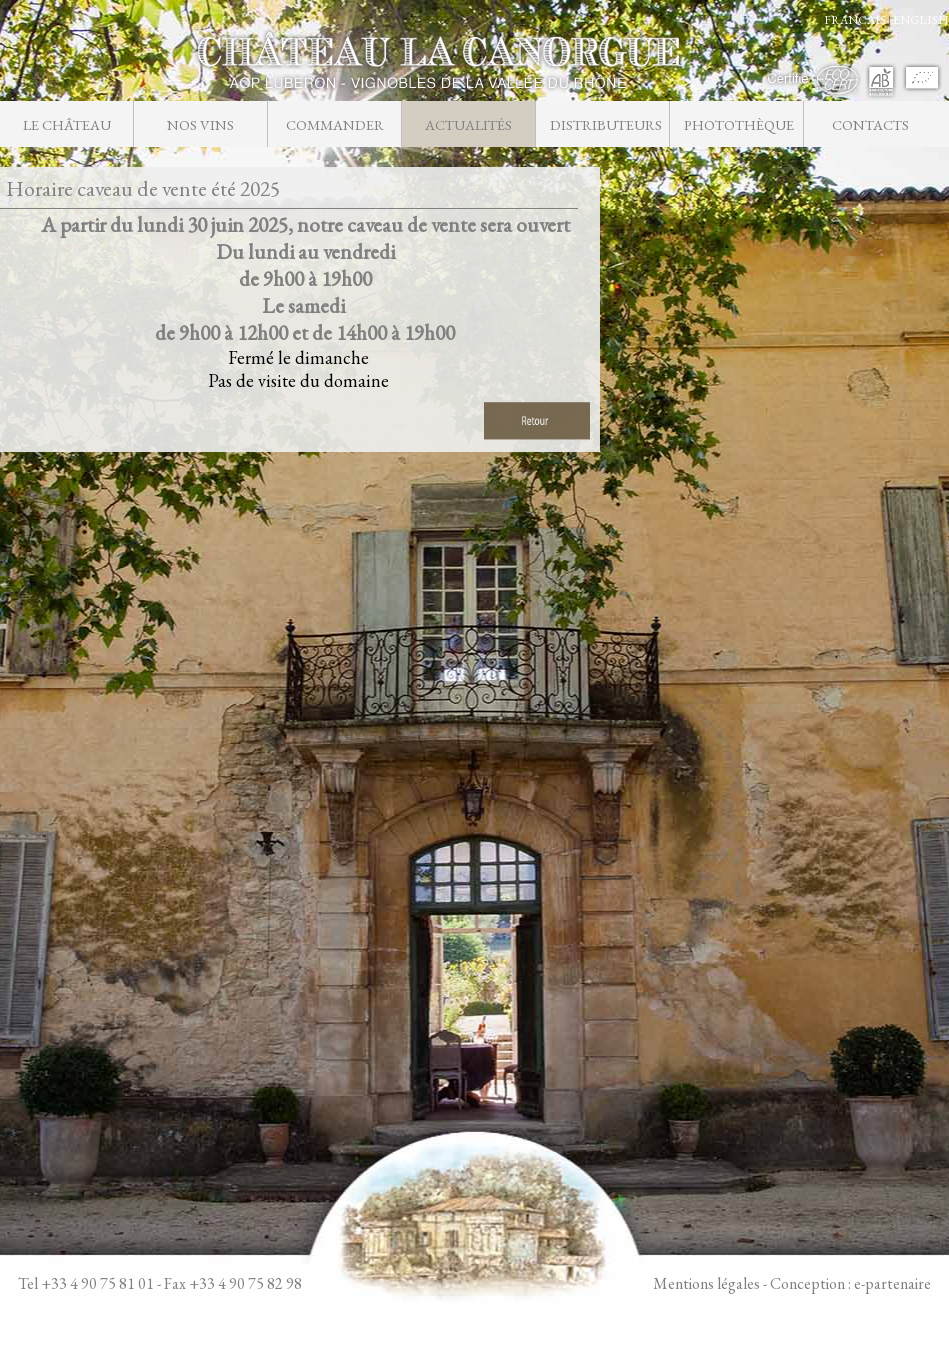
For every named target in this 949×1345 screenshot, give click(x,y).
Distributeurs (605, 124)
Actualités (468, 124)
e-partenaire (892, 1283)
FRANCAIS (855, 20)
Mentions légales (706, 1283)
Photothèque (739, 124)
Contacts (870, 124)
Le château (67, 124)
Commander (335, 124)
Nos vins (200, 124)
